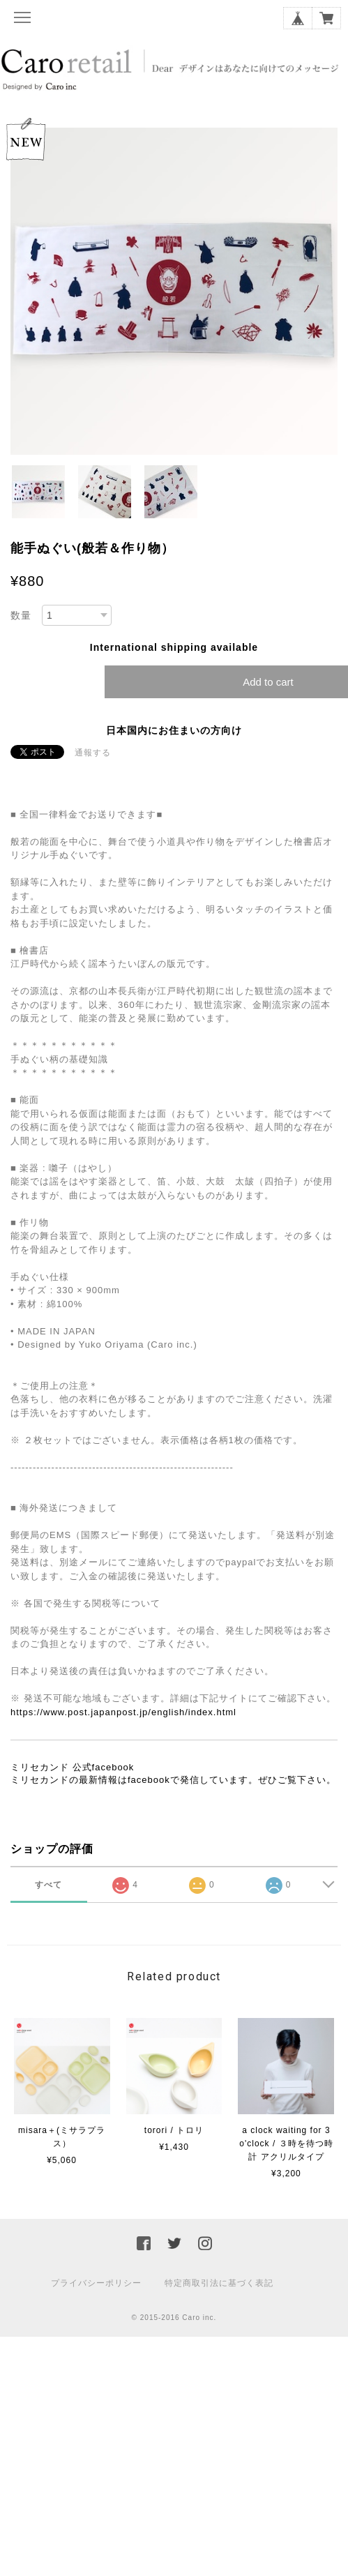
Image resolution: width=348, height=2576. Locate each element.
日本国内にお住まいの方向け (174, 730)
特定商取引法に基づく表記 (219, 2283)
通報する (93, 753)
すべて (48, 1885)
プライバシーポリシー (96, 2283)
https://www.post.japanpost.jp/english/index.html (123, 1712)
